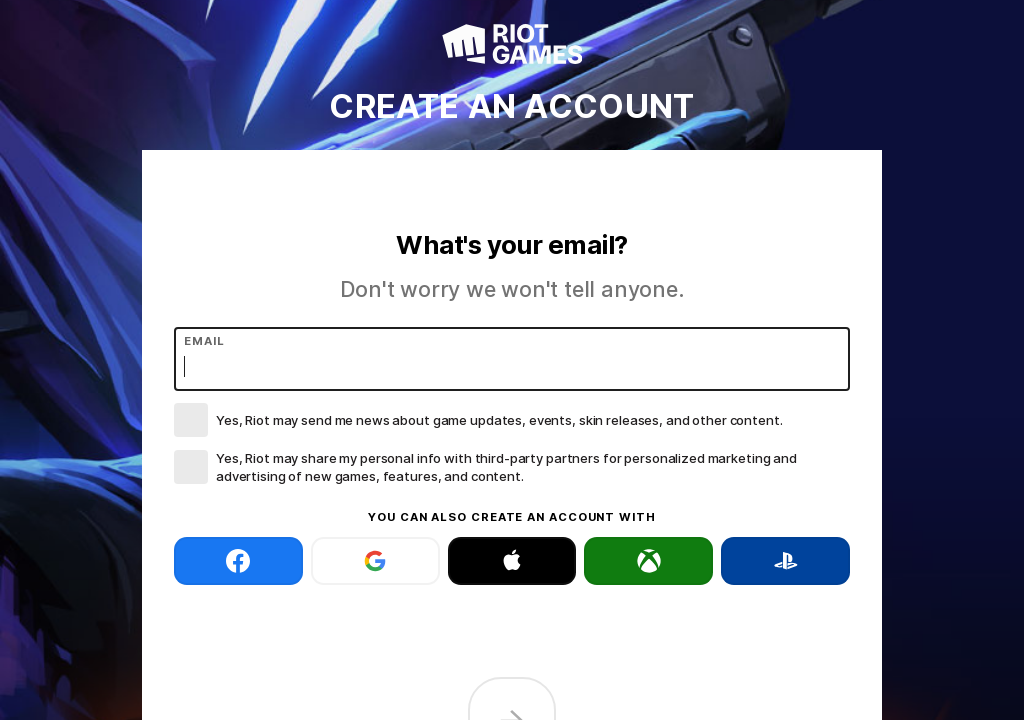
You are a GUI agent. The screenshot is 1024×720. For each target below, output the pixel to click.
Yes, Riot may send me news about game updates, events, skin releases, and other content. (499, 420)
